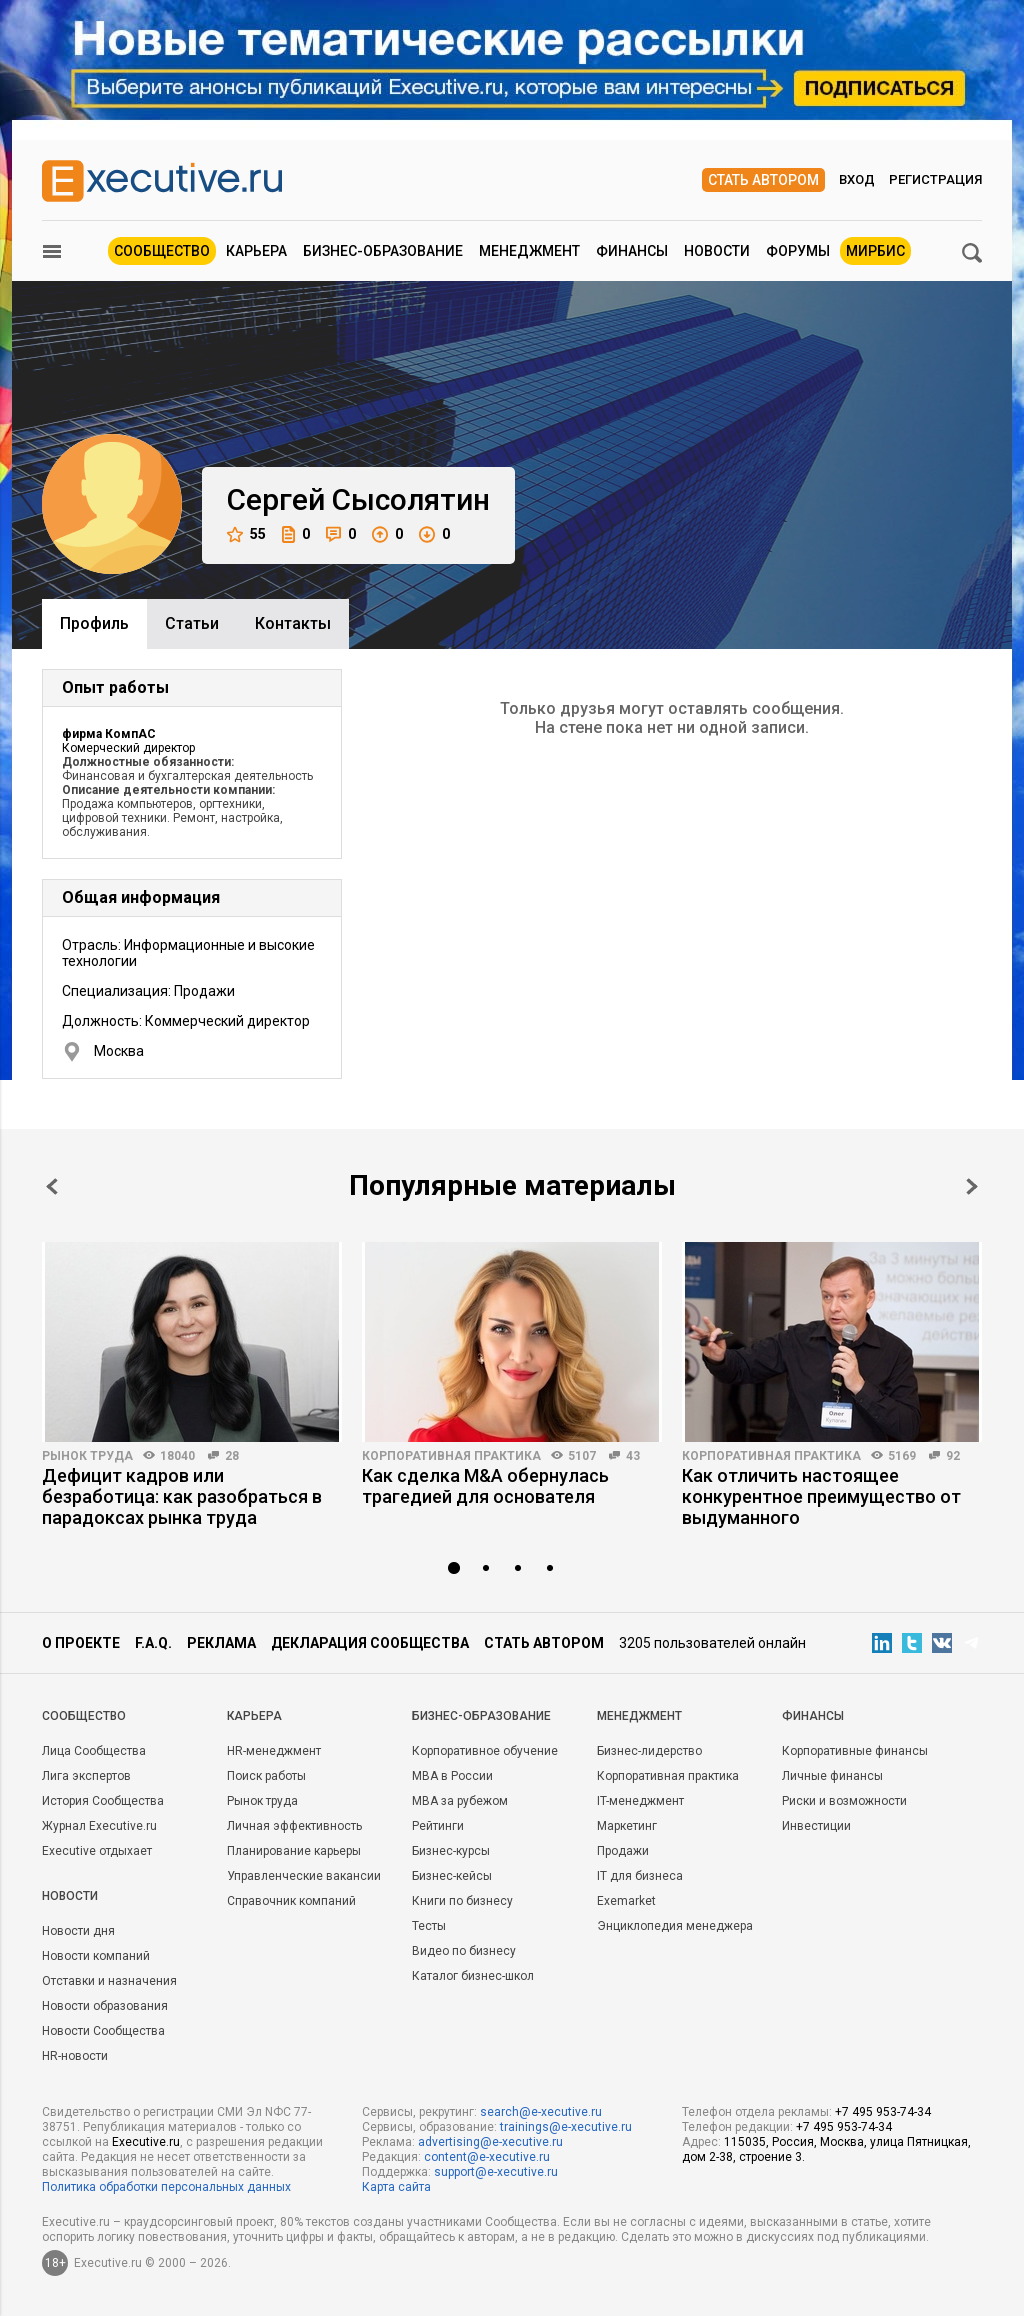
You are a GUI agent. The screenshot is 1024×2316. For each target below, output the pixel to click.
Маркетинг (627, 1826)
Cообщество (84, 1716)
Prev (52, 1186)
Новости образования (105, 2006)
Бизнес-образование (383, 251)
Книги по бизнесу (462, 1901)
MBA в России (452, 1776)
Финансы (632, 251)
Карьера (256, 251)
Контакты (293, 623)
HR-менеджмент (274, 1751)
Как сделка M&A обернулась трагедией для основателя (485, 1486)
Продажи (623, 1851)
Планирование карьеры (294, 1851)
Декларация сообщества (370, 1643)
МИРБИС (875, 251)
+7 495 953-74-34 (883, 2112)
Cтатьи (192, 623)
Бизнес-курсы (451, 1851)
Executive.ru (146, 2142)
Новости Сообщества (103, 2031)
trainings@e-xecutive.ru (566, 2127)
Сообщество (162, 251)
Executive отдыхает (97, 1851)
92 (953, 1456)
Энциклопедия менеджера (675, 1926)
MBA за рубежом (460, 1801)
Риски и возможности (844, 1801)
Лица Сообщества (94, 1751)
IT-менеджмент (640, 1801)
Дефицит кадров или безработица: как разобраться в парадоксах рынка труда (182, 1496)
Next (972, 1186)
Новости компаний (96, 1956)
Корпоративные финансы (855, 1751)
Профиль (94, 623)
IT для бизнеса (640, 1876)
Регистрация (935, 179)
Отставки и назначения (109, 1981)
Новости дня (78, 1931)
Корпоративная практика (451, 1456)
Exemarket (626, 1901)
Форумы (798, 251)
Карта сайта (396, 2187)
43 (633, 1456)
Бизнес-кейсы (452, 1876)
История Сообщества (103, 1801)
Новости (717, 251)
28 (232, 1456)
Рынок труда (87, 1456)
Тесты (429, 1926)
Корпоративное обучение (485, 1751)
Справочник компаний (291, 1901)
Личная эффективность (294, 1826)
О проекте (81, 1643)
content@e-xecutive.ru (487, 2157)
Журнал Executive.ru (99, 1826)
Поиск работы (266, 1776)
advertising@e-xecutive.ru (490, 2142)
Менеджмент (529, 251)
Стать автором (763, 180)
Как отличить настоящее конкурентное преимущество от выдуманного (821, 1496)
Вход (857, 179)
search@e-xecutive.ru (541, 2112)
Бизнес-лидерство (649, 1751)
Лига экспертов (86, 1776)
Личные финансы (832, 1776)
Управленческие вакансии (304, 1876)
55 (246, 534)
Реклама (221, 1643)
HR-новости (75, 2056)
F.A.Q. (153, 1643)
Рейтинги (438, 1826)
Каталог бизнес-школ (473, 1976)
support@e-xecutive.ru (496, 2172)
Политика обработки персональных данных (166, 2187)
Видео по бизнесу (464, 1951)
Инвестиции (816, 1826)
